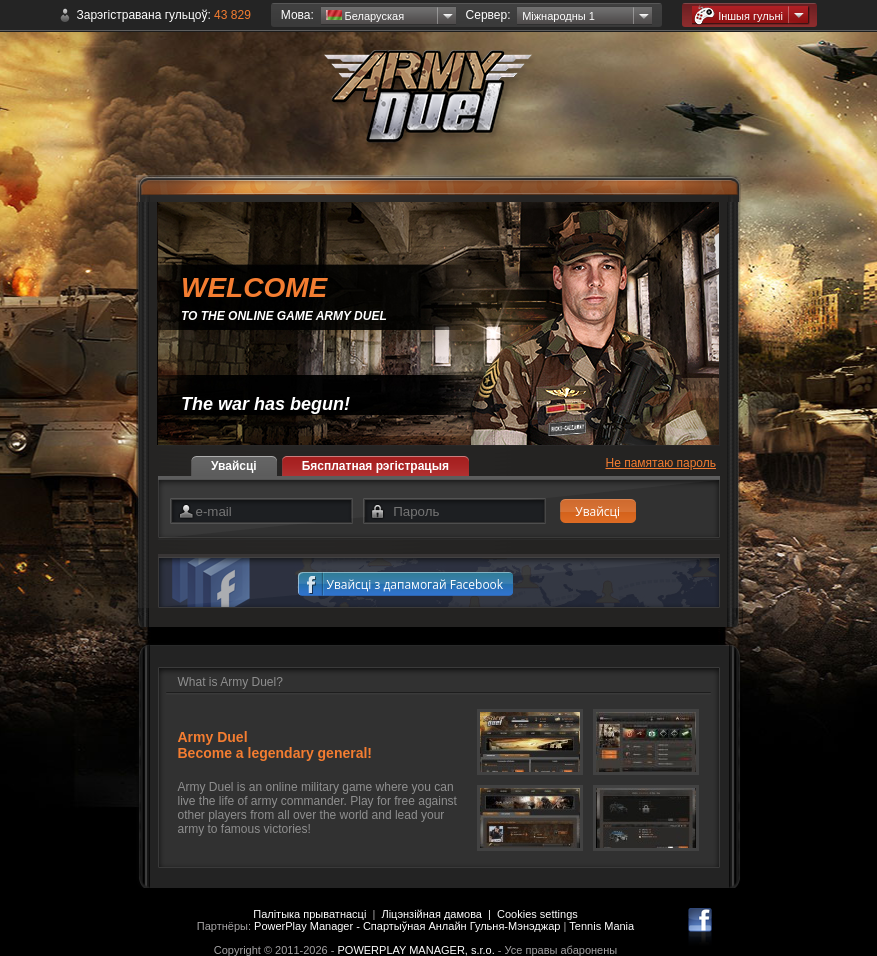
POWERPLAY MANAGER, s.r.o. (415, 950)
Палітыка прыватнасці (309, 914)
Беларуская (365, 16)
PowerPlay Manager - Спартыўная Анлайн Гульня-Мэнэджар (407, 926)
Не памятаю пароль (661, 463)
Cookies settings (537, 914)
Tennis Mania (601, 926)
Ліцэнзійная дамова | (439, 914)
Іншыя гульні (738, 15)
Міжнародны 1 (558, 16)
